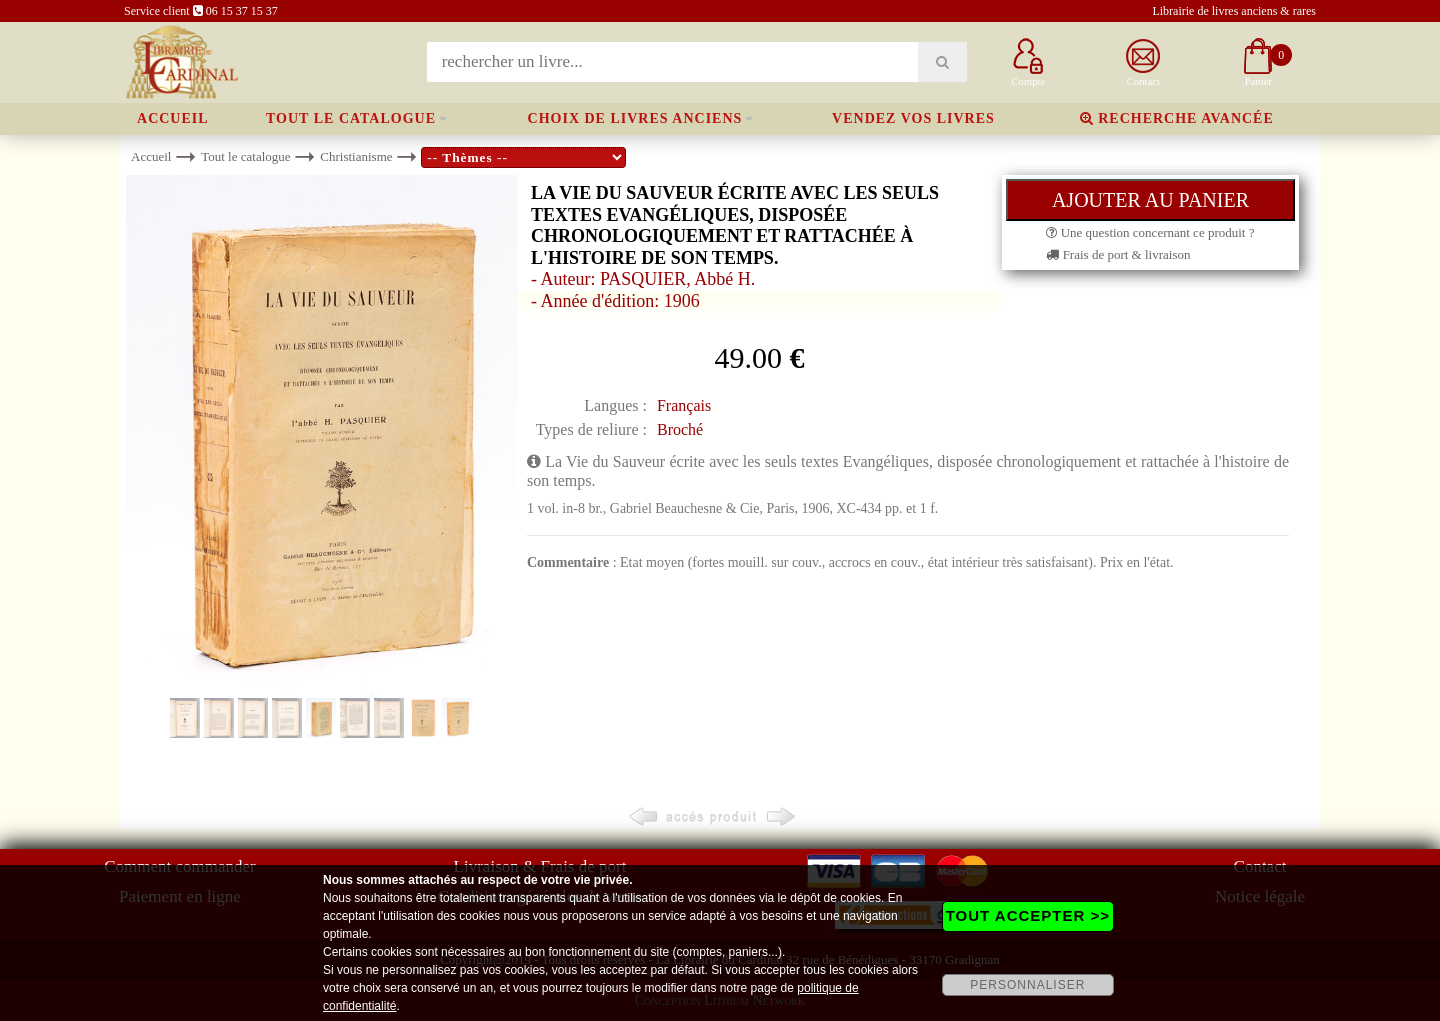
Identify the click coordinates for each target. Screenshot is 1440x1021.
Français (684, 405)
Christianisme (356, 156)
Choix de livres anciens (635, 118)
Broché (680, 429)
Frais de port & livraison (1118, 254)
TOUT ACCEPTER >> (1028, 915)
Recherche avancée (1177, 118)
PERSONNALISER (1027, 985)
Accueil (173, 118)
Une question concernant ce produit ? (1150, 232)
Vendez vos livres (913, 118)
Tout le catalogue (351, 118)
